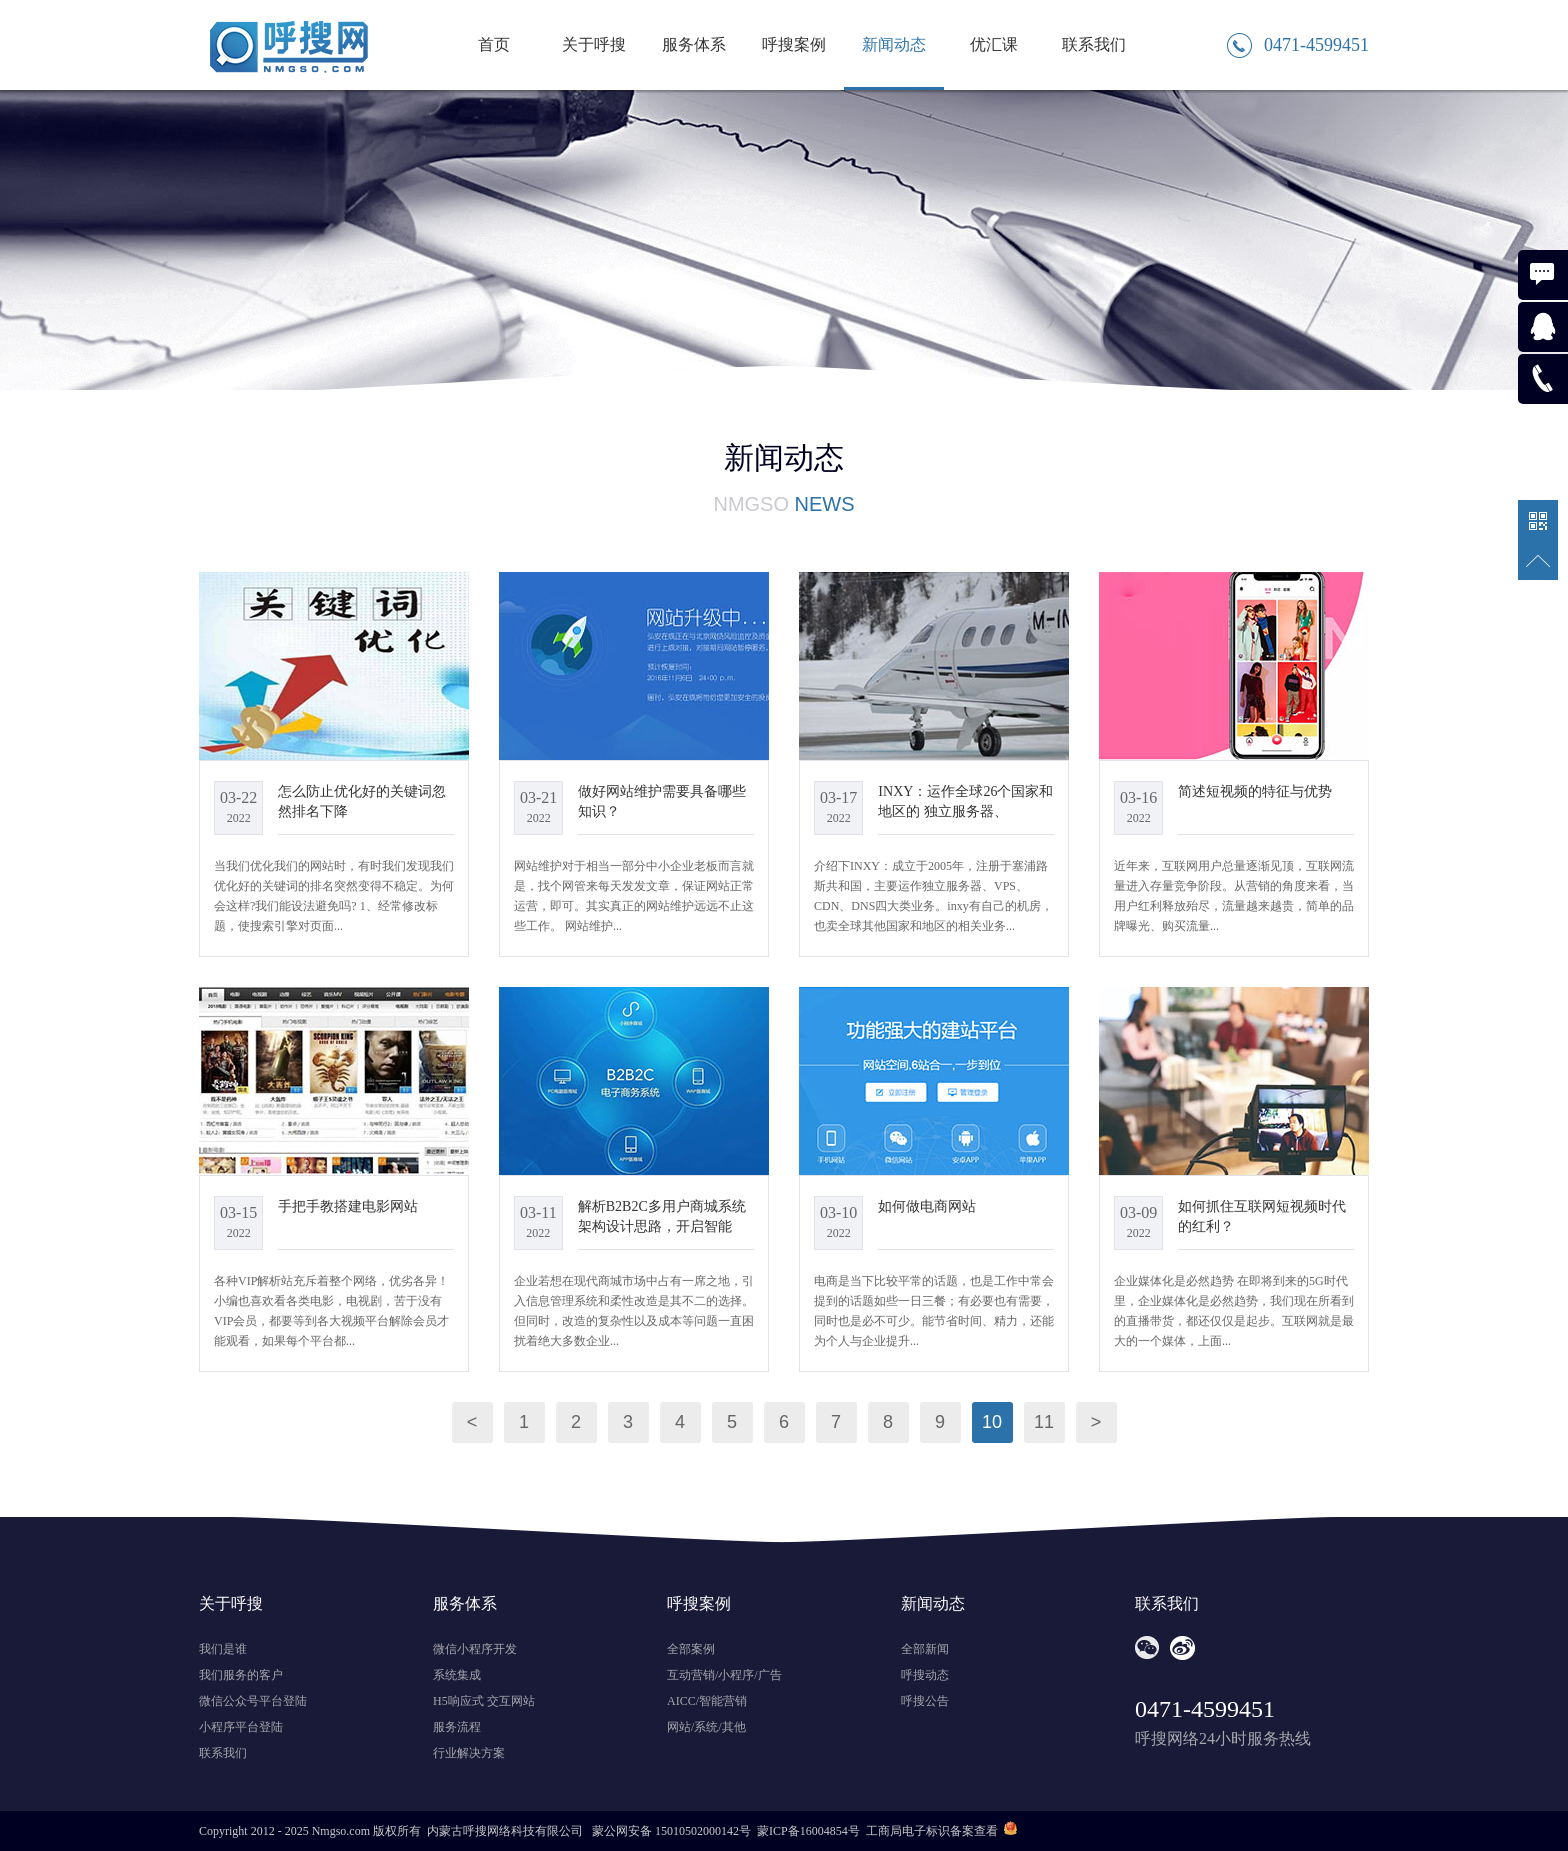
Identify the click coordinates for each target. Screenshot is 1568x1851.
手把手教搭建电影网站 (348, 1206)
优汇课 (994, 44)
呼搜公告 (925, 1701)
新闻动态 (894, 44)
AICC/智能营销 (707, 1701)
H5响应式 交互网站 (484, 1701)
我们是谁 (223, 1649)
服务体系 (694, 44)
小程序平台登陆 (241, 1727)
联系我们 (1094, 44)
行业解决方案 (469, 1753)
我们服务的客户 (241, 1675)
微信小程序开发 (475, 1649)
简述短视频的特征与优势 (1255, 791)
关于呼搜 (594, 44)
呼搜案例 (794, 44)
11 (1044, 1422)
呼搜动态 (925, 1675)
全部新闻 (925, 1649)
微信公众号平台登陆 (253, 1701)
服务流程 (457, 1727)
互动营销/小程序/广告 (724, 1675)
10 (992, 1422)
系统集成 (457, 1675)
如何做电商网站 (927, 1206)
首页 (494, 44)
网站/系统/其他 (706, 1727)
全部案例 (691, 1649)
